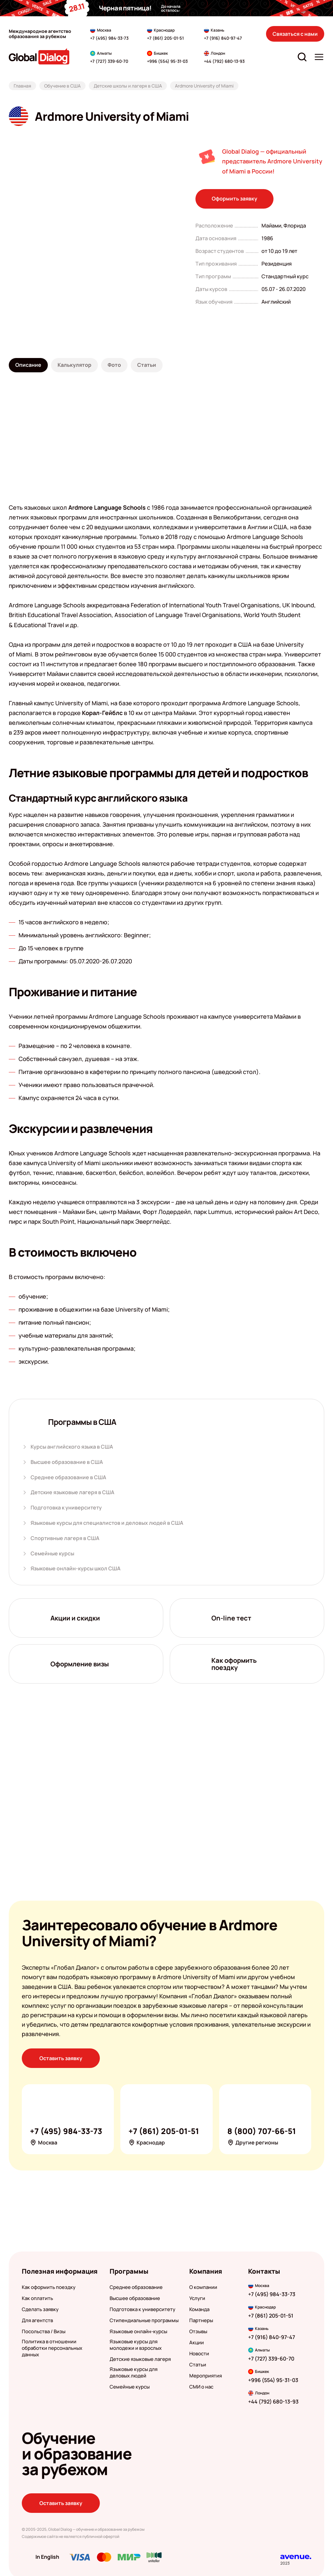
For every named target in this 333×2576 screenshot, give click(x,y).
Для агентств (37, 2320)
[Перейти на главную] (39, 56)
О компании (203, 2287)
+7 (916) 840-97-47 (223, 38)
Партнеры (201, 2320)
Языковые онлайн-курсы (138, 2331)
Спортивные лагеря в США (65, 1538)
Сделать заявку (40, 2309)
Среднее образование (136, 2287)
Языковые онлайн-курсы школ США (76, 1568)
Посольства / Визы (43, 2331)
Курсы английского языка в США (72, 1446)
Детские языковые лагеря (140, 2359)
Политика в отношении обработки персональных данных (52, 2348)
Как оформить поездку (48, 2287)
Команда (199, 2309)
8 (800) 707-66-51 (261, 2131)
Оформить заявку (234, 198)
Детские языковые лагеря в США (72, 1492)
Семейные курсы (52, 1553)
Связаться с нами (295, 33)
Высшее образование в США (67, 1461)
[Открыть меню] (319, 57)
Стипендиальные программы (144, 2320)
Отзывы (198, 2331)
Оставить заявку (60, 2058)
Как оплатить (37, 2298)
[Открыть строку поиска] (302, 57)
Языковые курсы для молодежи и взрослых (136, 2344)
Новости (199, 2353)
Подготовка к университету (66, 1507)
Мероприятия (205, 2375)
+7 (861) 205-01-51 (165, 38)
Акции (196, 2342)
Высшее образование (135, 2298)
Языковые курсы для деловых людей (133, 2372)
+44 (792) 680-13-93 (273, 2401)
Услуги (197, 2298)
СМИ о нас (201, 2386)
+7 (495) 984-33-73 (109, 38)
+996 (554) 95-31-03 (273, 2380)
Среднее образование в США (68, 1477)
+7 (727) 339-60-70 (271, 2358)
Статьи (197, 2364)
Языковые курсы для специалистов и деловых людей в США (107, 1523)
